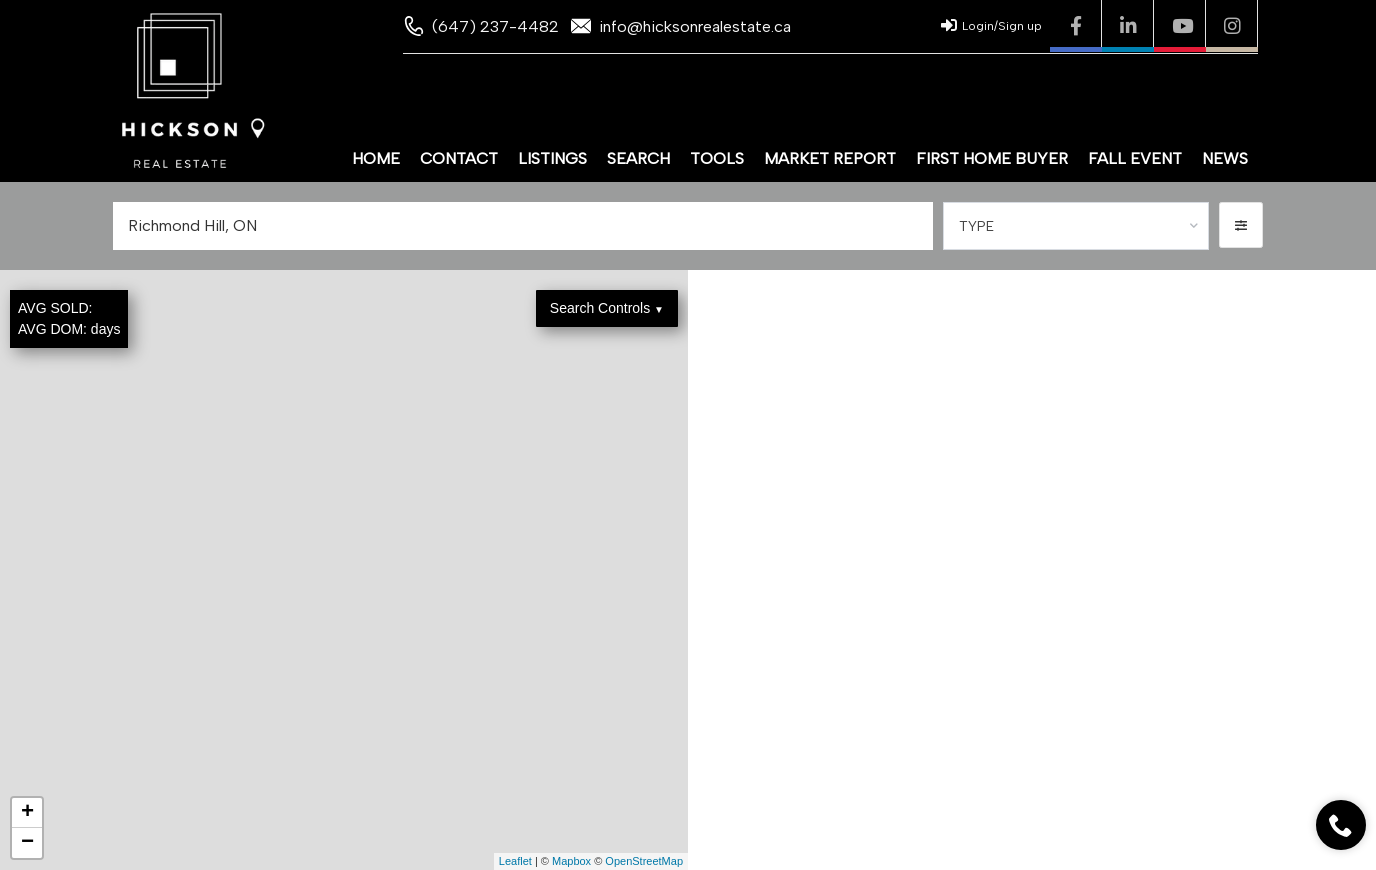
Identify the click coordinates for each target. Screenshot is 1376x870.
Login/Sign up (991, 25)
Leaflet (515, 861)
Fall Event (1135, 158)
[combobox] (1076, 226)
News (1225, 158)
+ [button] (27, 813)
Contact (459, 158)
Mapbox (571, 861)
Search (638, 158)
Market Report (830, 158)
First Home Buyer (992, 158)
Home (376, 158)
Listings (552, 158)
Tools (717, 158)
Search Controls (607, 308)
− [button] (27, 843)
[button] (1241, 225)
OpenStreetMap (644, 861)
